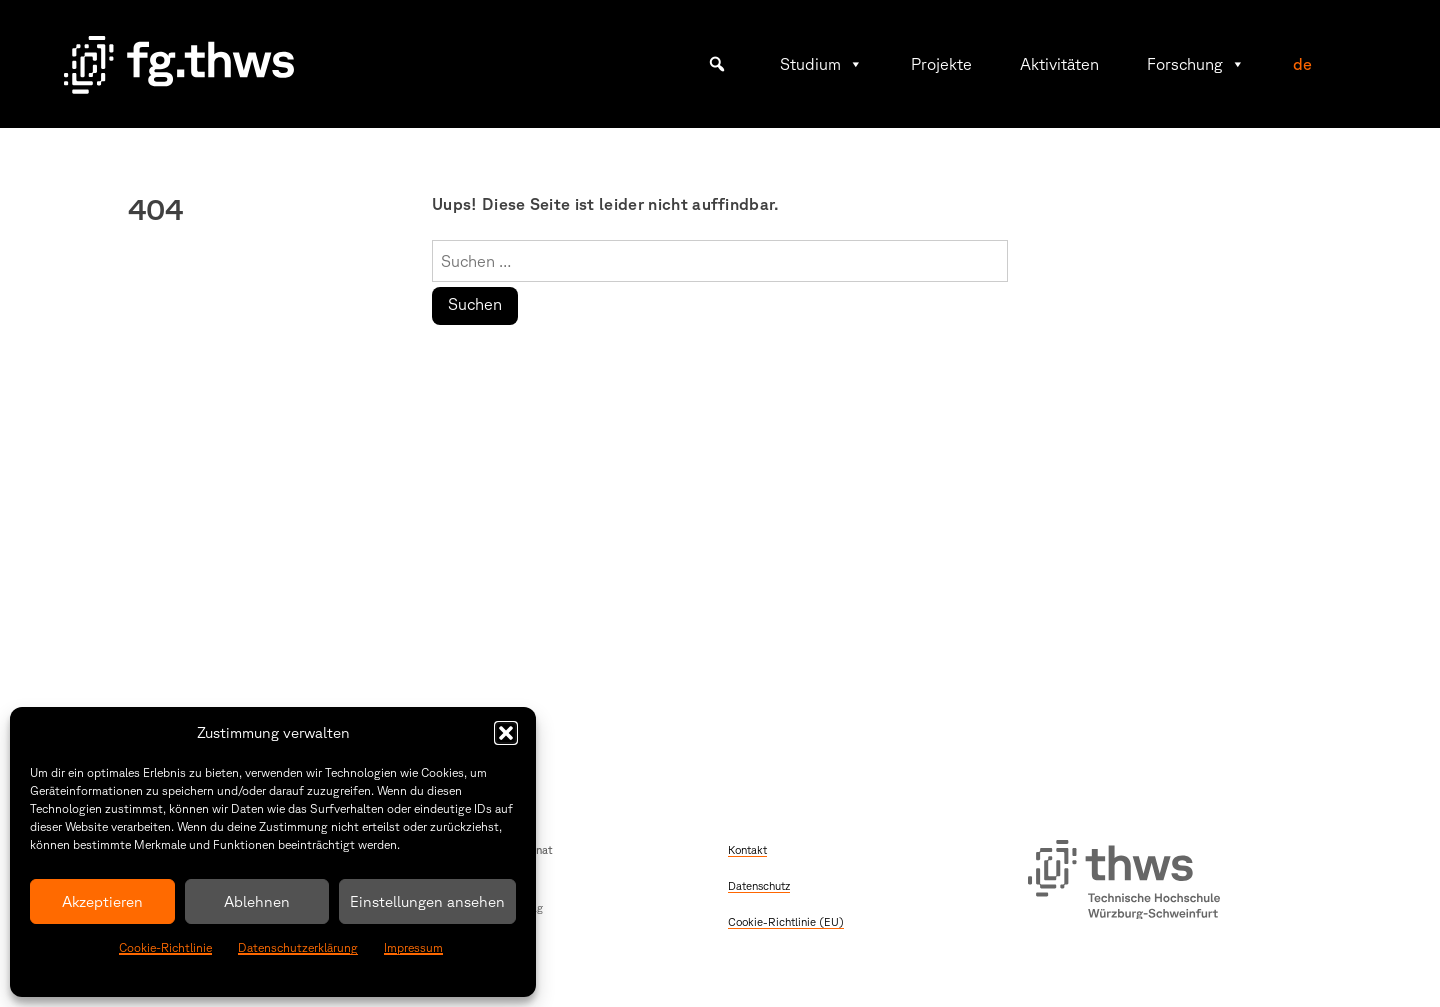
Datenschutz (759, 885)
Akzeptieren (102, 901)
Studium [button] (821, 64)
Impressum (413, 947)
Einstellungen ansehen (427, 901)
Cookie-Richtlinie (165, 947)
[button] (506, 733)
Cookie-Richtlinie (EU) (786, 921)
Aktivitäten (1059, 64)
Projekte (941, 64)
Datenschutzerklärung (298, 947)
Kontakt (747, 849)
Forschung (1196, 64)
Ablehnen (257, 901)
